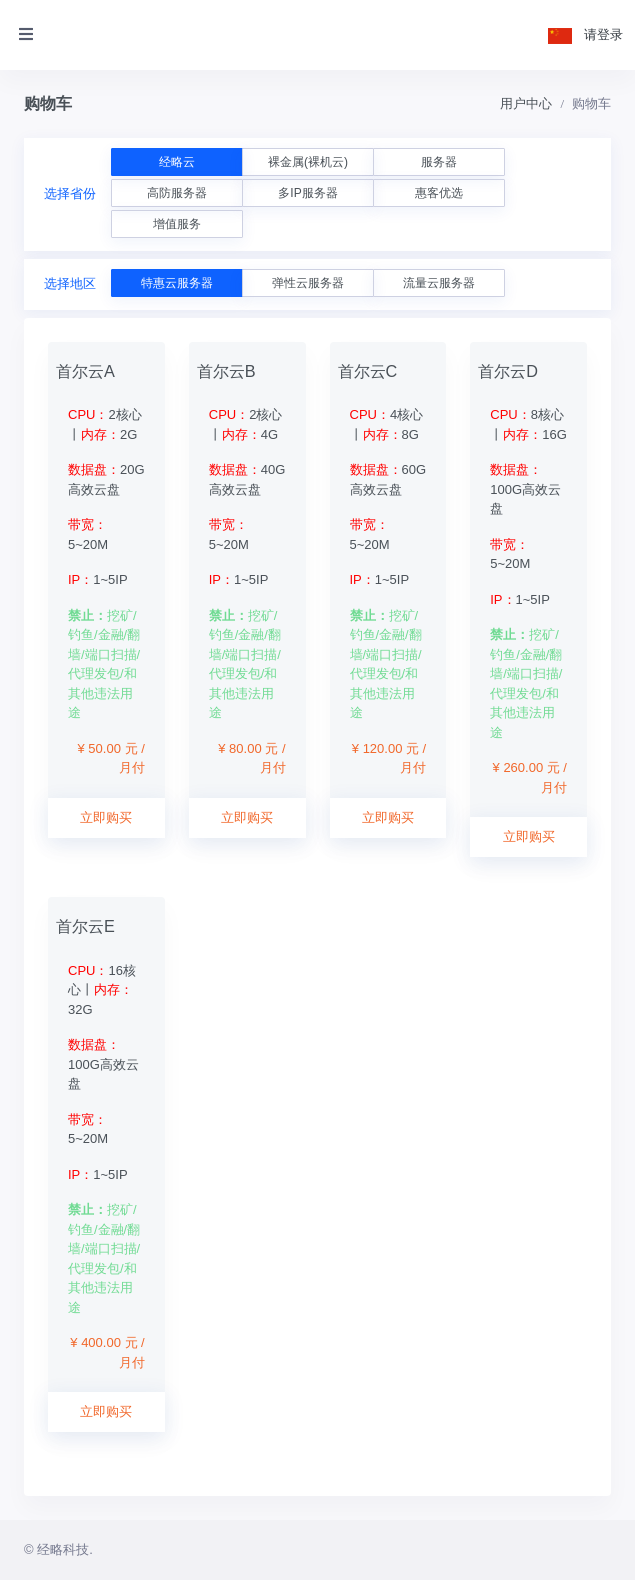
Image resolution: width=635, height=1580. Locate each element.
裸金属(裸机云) (308, 162)
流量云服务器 (439, 283)
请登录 (603, 34)
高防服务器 (177, 193)
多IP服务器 (307, 193)
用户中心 (526, 103)
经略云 (177, 162)
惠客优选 (439, 193)
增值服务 (177, 224)
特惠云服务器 (177, 283)
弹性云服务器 (308, 283)
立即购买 (106, 817)
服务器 (439, 162)
